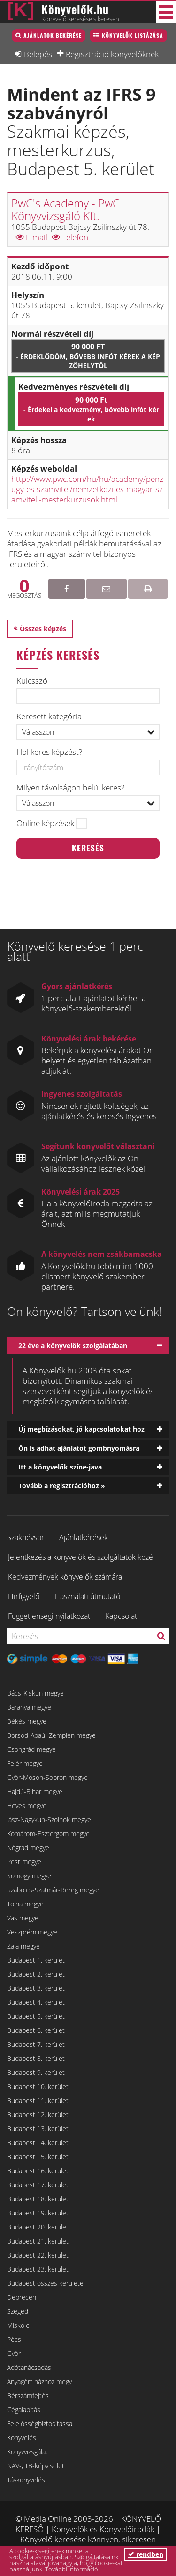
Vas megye (22, 1917)
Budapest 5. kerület (36, 2016)
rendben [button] (145, 2554)
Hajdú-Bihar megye (34, 1791)
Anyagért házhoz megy (39, 2381)
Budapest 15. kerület (38, 2156)
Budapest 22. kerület (38, 2255)
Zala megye (23, 1945)
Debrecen (21, 2297)
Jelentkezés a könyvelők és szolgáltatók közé (80, 1557)
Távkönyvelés (26, 2479)
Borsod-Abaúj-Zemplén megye (51, 1735)
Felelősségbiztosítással (40, 2423)
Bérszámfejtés (28, 2395)
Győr (14, 2353)
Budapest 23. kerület (38, 2269)
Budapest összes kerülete (45, 2283)
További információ (71, 2569)
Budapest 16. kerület (38, 2170)
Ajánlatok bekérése (52, 35)
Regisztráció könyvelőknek (112, 54)
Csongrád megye (31, 1749)
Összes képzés (43, 628)
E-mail (31, 237)
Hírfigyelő (23, 1596)
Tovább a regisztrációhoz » (61, 1485)
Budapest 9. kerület (36, 2072)
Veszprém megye (32, 1931)
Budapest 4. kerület (36, 2002)
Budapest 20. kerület (38, 2226)
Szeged (17, 2311)
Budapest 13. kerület (38, 2128)
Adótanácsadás (29, 2367)
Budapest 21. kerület (38, 2240)
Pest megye (24, 1861)
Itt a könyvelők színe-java (60, 1466)
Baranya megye (29, 1707)
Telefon (70, 237)
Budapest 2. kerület (36, 1974)
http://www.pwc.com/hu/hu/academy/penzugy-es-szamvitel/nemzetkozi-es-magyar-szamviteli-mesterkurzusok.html (87, 489)
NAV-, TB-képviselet (35, 2465)
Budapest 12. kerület (38, 2114)
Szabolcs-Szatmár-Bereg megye (53, 1889)
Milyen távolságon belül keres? (70, 787)
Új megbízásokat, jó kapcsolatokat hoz (81, 1429)
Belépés (38, 54)
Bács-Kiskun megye (35, 1693)
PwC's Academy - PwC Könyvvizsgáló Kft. (65, 209)
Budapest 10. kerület (38, 2086)
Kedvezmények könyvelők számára (65, 1577)
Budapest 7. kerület (36, 2044)
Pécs (14, 2339)
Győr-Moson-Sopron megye (47, 1777)
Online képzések (45, 823)
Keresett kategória (49, 716)
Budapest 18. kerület (38, 2198)
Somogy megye (29, 1875)
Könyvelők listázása (132, 35)
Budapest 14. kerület (38, 2142)
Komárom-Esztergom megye (48, 1833)
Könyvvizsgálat (27, 2451)
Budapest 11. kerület (38, 2100)
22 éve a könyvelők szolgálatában (72, 1345)
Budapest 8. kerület (36, 2058)
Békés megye (26, 1721)
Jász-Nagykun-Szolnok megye (49, 1819)
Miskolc (18, 2325)
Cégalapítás (23, 2409)
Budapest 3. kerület (36, 1988)
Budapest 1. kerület (36, 1960)
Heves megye (26, 1805)
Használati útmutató (87, 1596)
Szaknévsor (25, 1537)
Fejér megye (25, 1763)
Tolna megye (25, 1903)
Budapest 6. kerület (36, 2030)
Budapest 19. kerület (38, 2212)
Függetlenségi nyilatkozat (49, 1616)
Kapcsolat (121, 1616)
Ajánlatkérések (83, 1537)
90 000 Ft (88, 355)
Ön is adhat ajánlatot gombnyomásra (78, 1448)
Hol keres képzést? (49, 752)
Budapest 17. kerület (38, 2184)
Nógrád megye (28, 1847)
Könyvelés (21, 2437)
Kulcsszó (31, 681)
